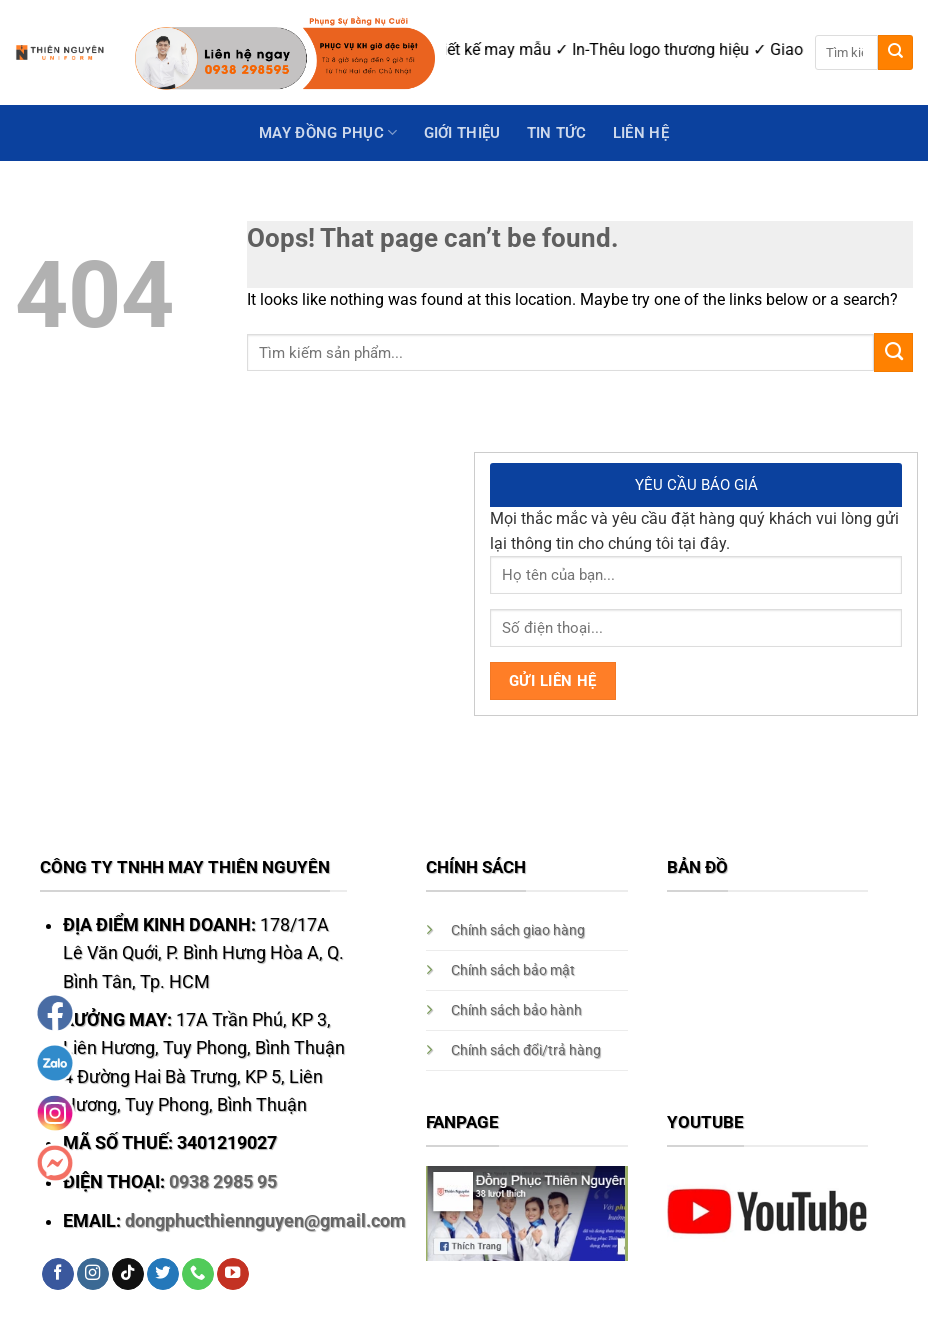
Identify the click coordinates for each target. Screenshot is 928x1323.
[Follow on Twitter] (163, 1274)
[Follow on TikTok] (128, 1274)
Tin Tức (557, 133)
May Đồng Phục (328, 132)
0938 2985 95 (223, 1182)
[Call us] (198, 1274)
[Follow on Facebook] (58, 1274)
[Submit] (895, 52)
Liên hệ (641, 133)
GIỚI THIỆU (462, 133)
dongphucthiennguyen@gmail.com (265, 1221)
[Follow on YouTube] (233, 1274)
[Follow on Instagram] (93, 1274)
